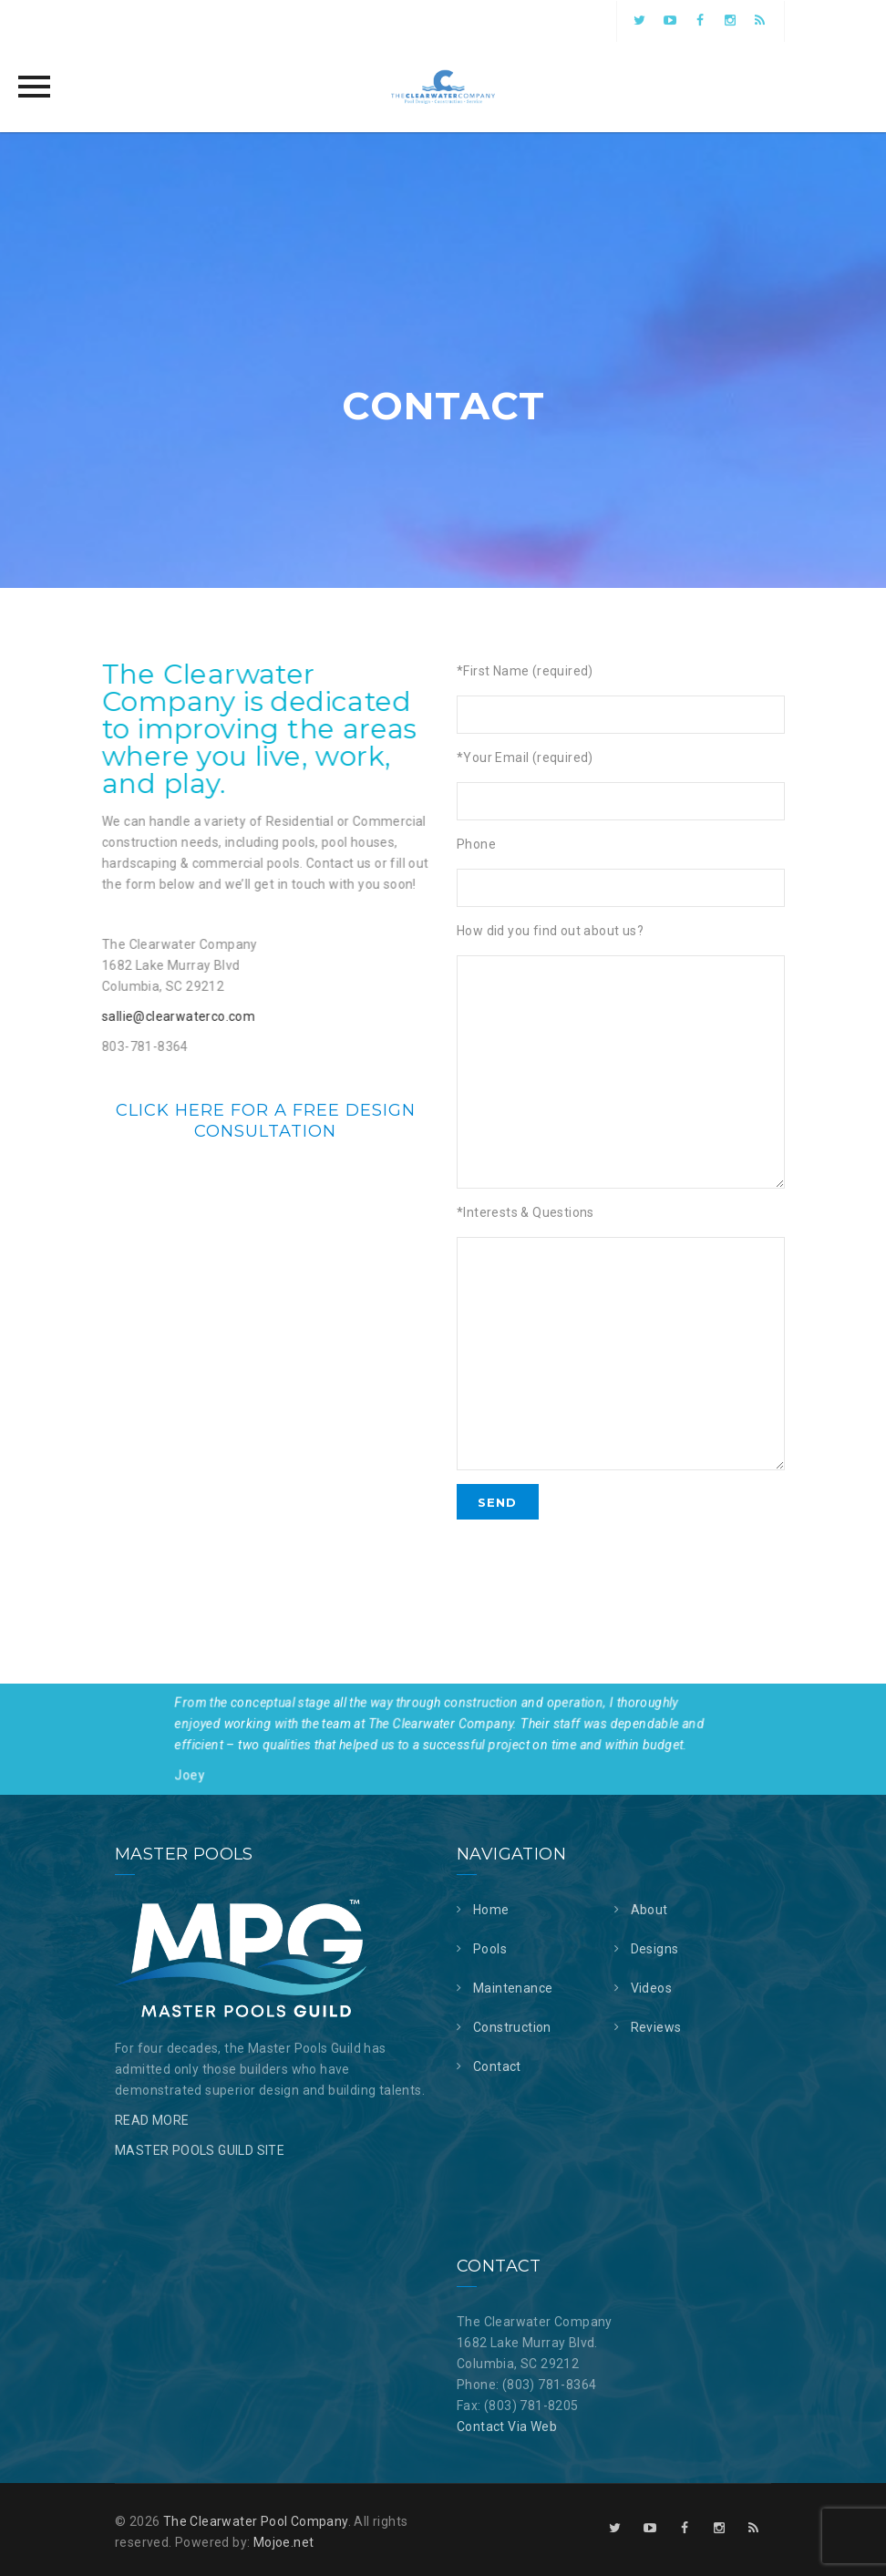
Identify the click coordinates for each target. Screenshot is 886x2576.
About (649, 1909)
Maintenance (512, 1988)
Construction (512, 2027)
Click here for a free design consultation (266, 1120)
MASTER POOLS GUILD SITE (199, 2150)
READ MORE (152, 2120)
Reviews (656, 2027)
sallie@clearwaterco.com (167, 1016)
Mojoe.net (283, 2542)
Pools (490, 1949)
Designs (655, 1949)
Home (491, 1909)
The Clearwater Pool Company (255, 2521)
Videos (651, 1988)
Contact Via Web (507, 2426)
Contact (497, 2066)
